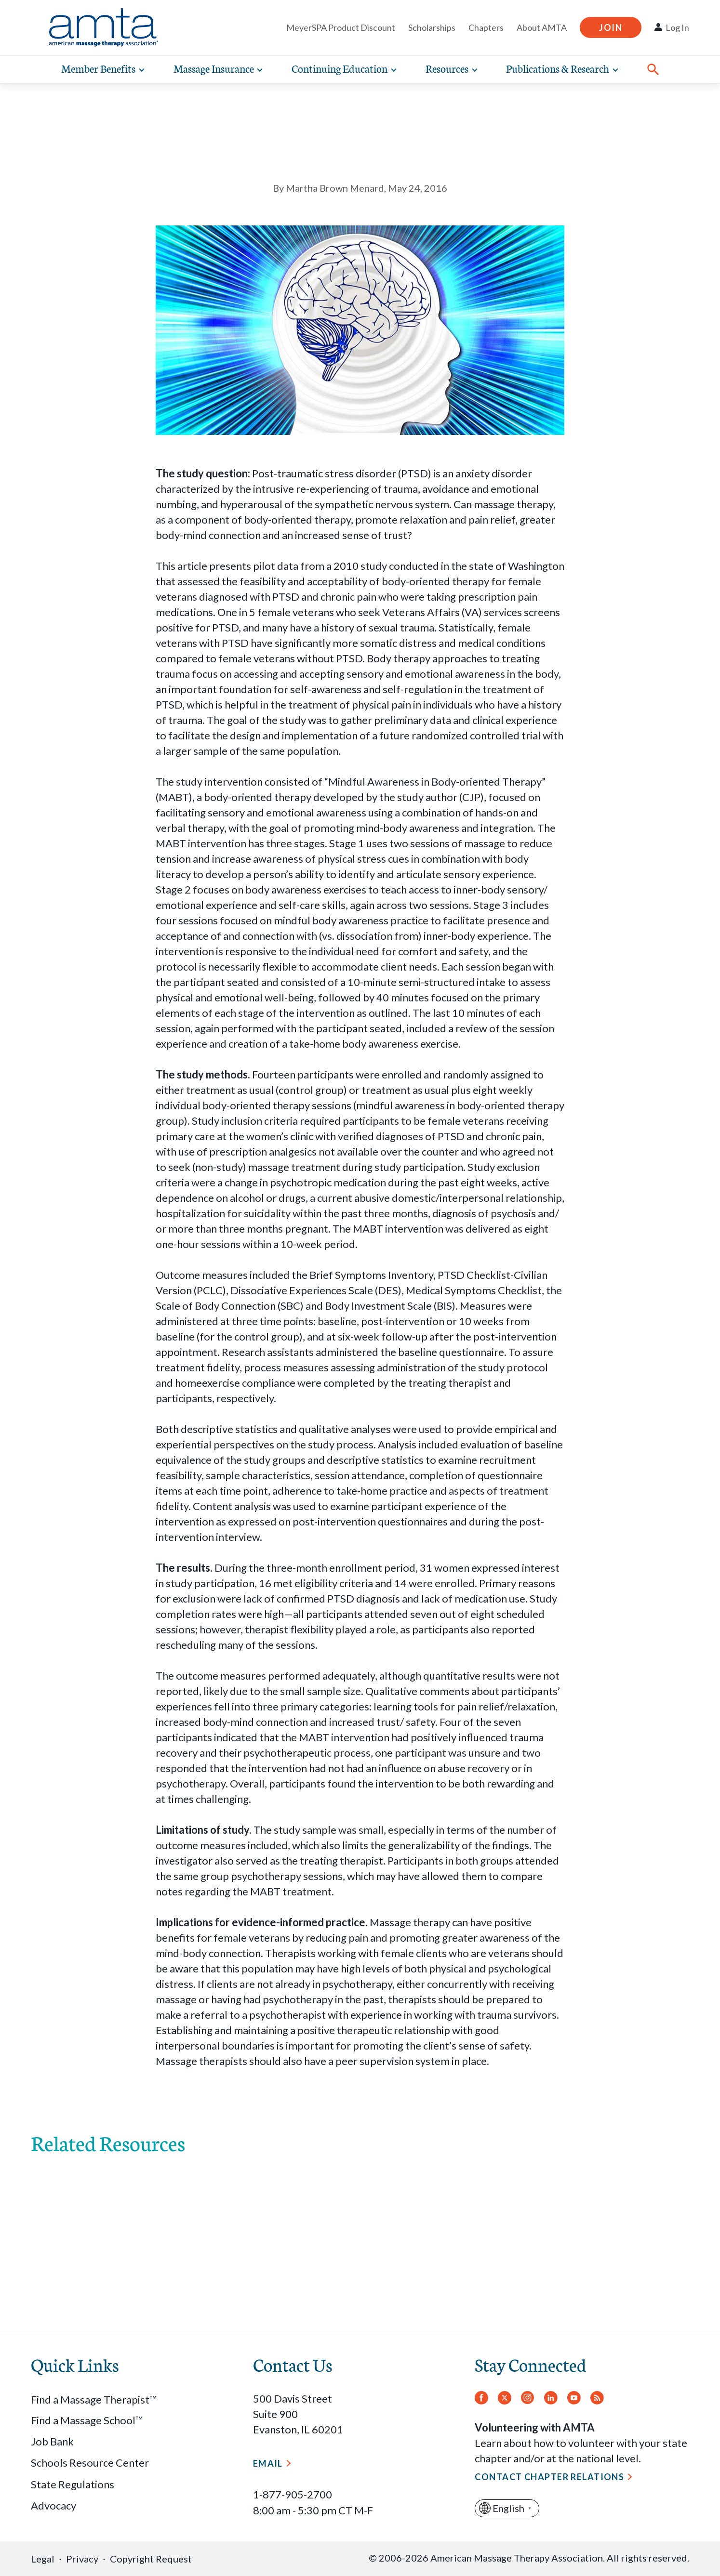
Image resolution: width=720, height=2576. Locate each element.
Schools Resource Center (90, 2462)
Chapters (486, 27)
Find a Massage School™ (87, 2420)
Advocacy (53, 2505)
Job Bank (52, 2441)
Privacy (82, 2558)
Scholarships (431, 27)
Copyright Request (151, 2558)
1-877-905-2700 (292, 2494)
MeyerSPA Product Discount (340, 27)
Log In (677, 27)
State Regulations (72, 2484)
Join (610, 27)
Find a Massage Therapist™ (94, 2399)
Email (268, 2463)
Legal (42, 2558)
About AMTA (542, 27)
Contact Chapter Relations (549, 2476)
